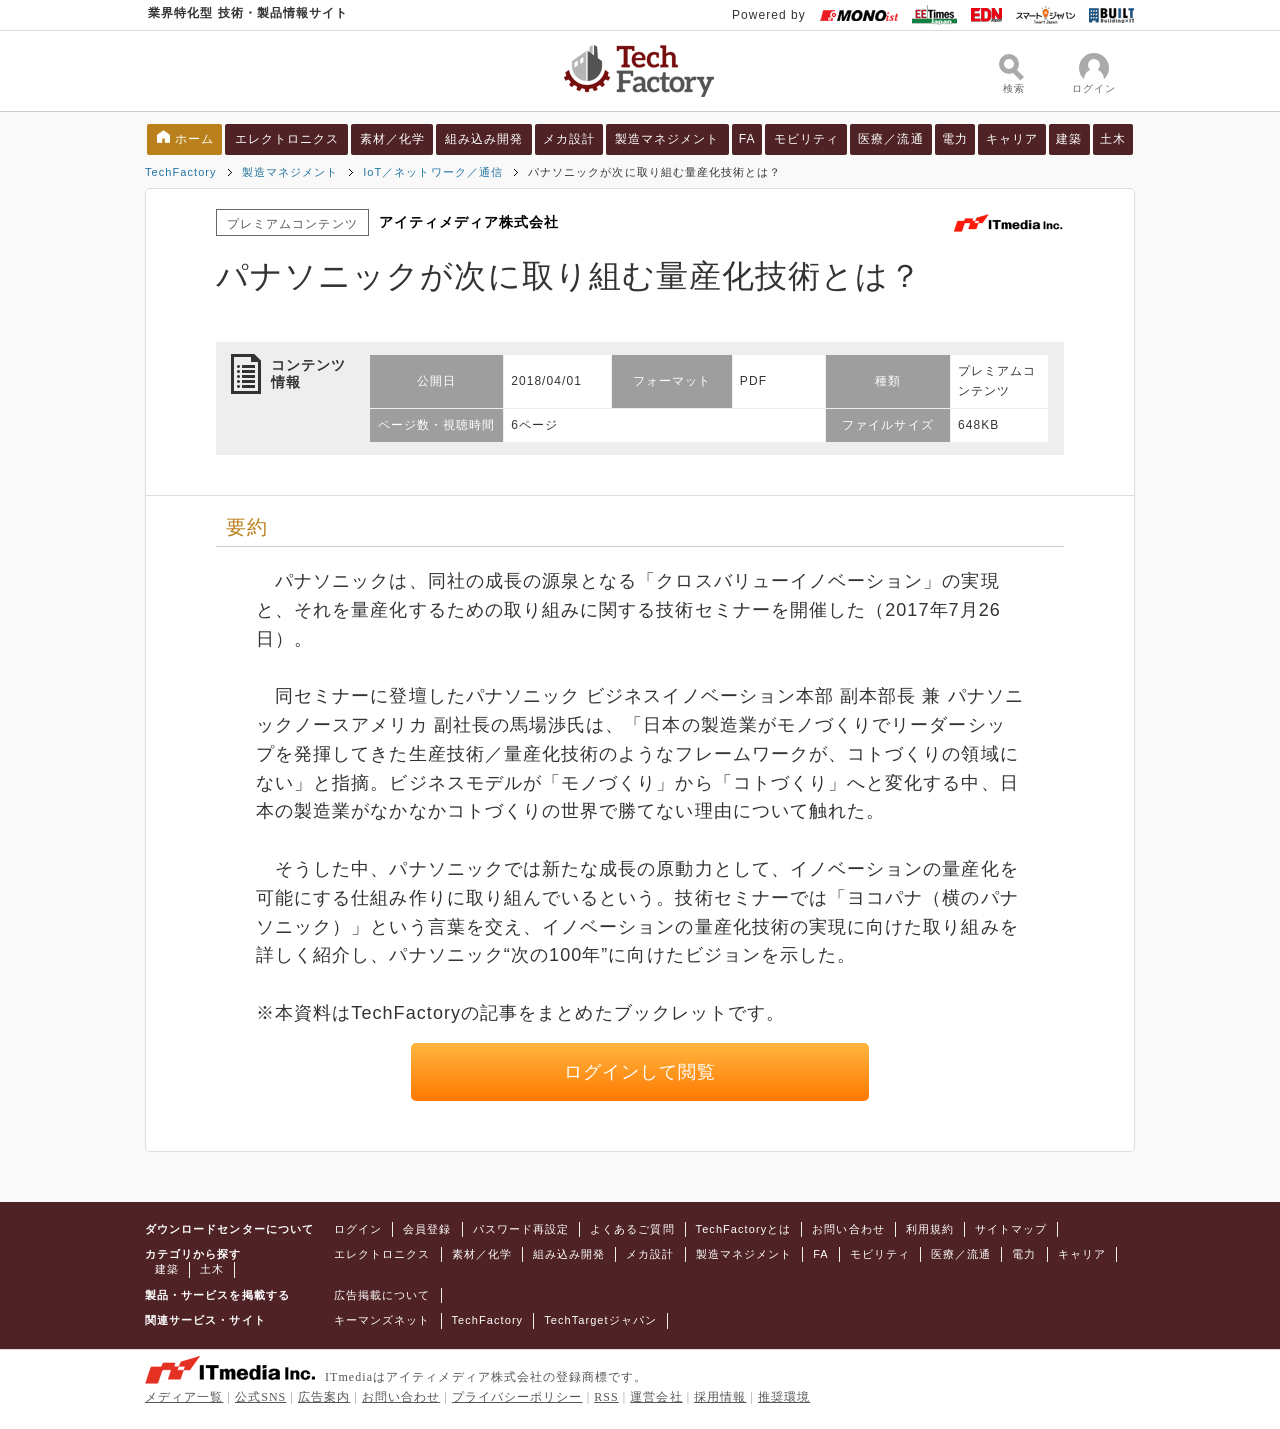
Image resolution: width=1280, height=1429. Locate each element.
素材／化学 (392, 139)
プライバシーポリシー (517, 1397)
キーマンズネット (382, 1320)
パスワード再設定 (521, 1229)
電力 (955, 139)
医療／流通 (890, 139)
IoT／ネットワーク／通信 (433, 172)
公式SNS (260, 1397)
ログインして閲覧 (640, 1072)
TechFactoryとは (744, 1229)
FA (747, 139)
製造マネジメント (667, 139)
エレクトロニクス (287, 139)
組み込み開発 (484, 139)
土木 (1113, 139)
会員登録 (427, 1229)
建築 (1069, 139)
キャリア (1012, 139)
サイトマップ (1011, 1229)
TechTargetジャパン (600, 1320)
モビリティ (806, 139)
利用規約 (930, 1229)
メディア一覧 (184, 1397)
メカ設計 (569, 139)
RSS (606, 1397)
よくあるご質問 (632, 1229)
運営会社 (656, 1397)
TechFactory (181, 172)
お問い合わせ (848, 1229)
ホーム (194, 139)
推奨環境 (784, 1397)
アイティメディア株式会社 (469, 222)
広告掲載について (382, 1295)
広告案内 (324, 1397)
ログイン (358, 1229)
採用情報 (720, 1397)
